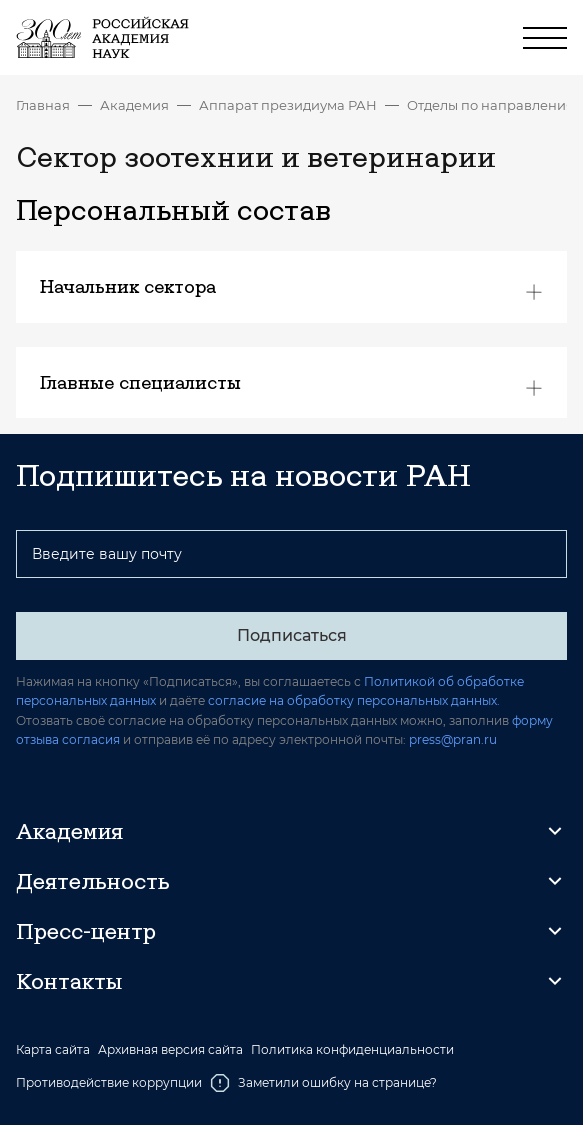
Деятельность (93, 881)
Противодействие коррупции (109, 1082)
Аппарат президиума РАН (288, 105)
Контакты (69, 981)
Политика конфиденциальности (352, 1050)
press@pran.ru (453, 739)
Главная (43, 105)
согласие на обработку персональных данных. (354, 700)
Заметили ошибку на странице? (323, 1083)
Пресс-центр (86, 931)
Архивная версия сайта (170, 1050)
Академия (134, 105)
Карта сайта (53, 1050)
